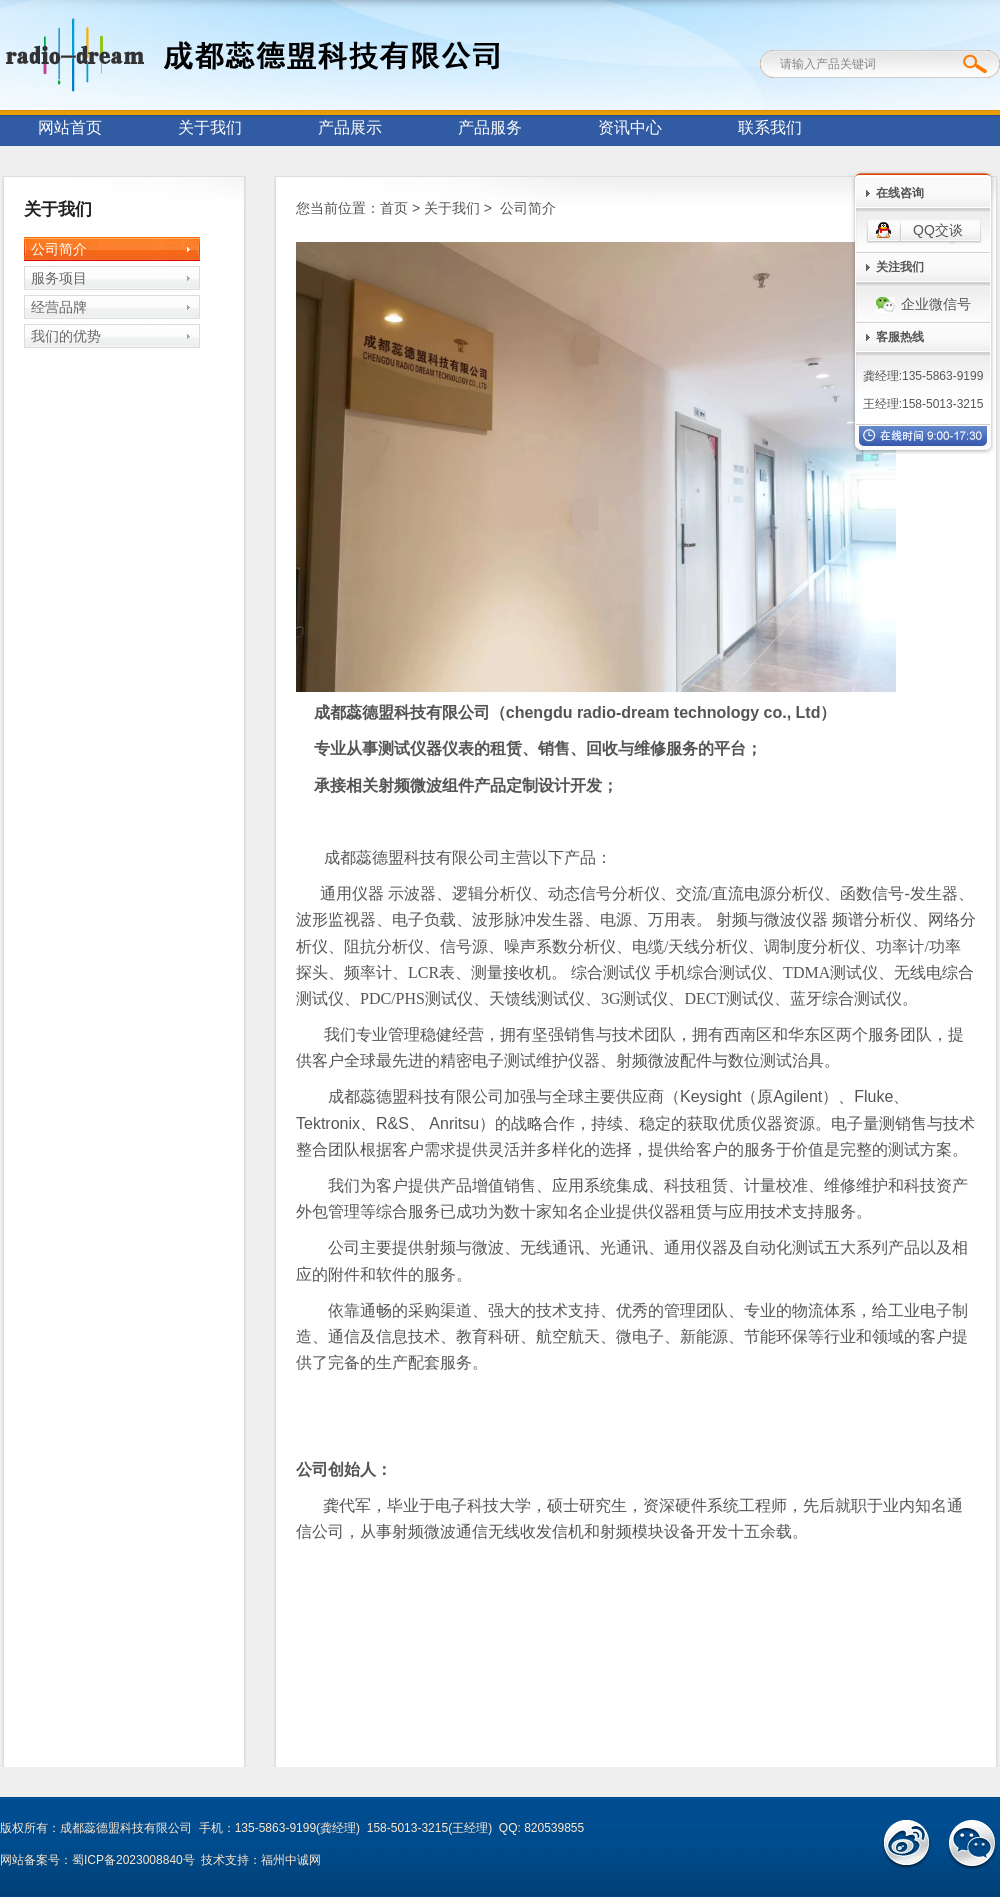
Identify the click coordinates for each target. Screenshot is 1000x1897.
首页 (394, 208)
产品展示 (350, 127)
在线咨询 (900, 193)
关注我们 (900, 267)
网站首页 (70, 127)
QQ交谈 (938, 230)
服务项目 (59, 278)
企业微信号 (923, 304)
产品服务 (490, 127)
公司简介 (59, 249)
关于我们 (210, 127)
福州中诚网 (291, 1860)
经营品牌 (59, 307)
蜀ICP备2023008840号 (133, 1860)
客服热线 (900, 337)
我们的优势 (66, 336)
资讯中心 (630, 127)
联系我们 (770, 127)
